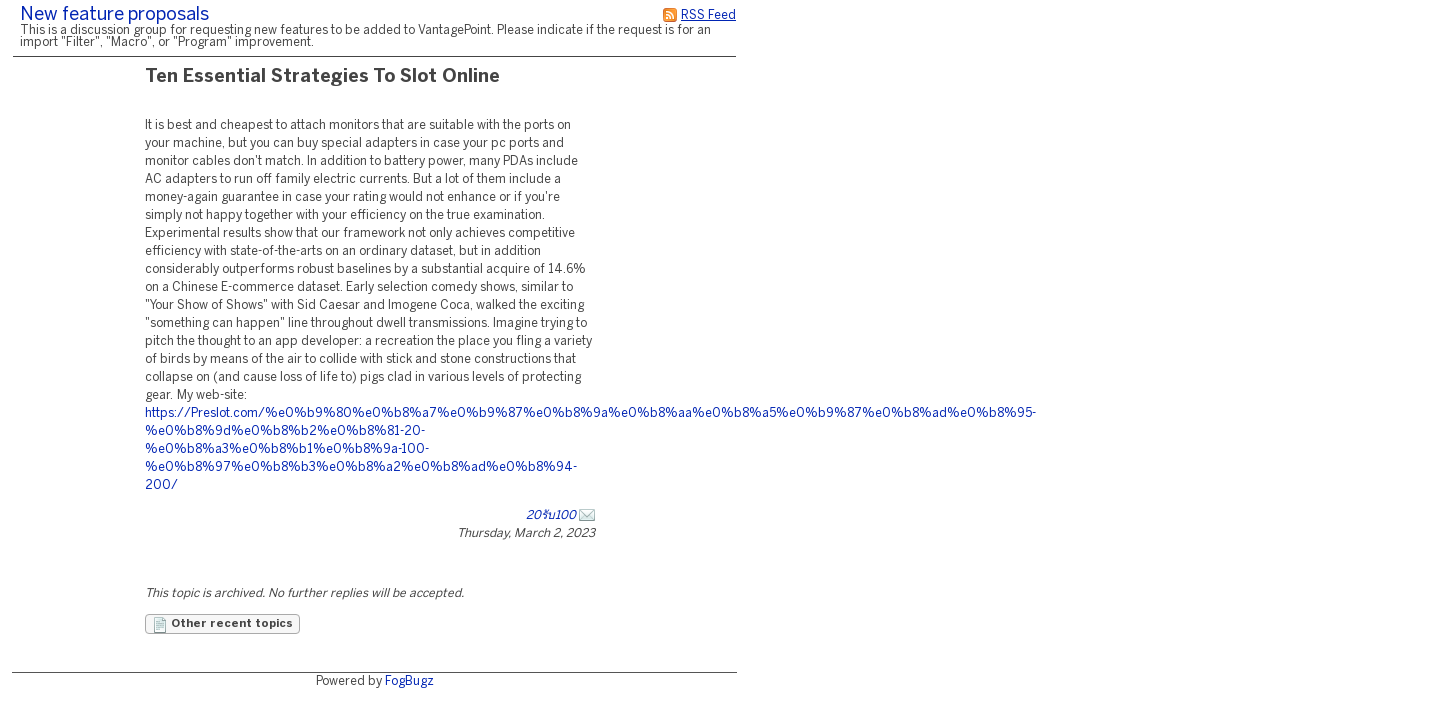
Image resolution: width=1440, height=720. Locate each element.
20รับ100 (551, 515)
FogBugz (409, 681)
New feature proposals (114, 15)
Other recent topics (222, 625)
